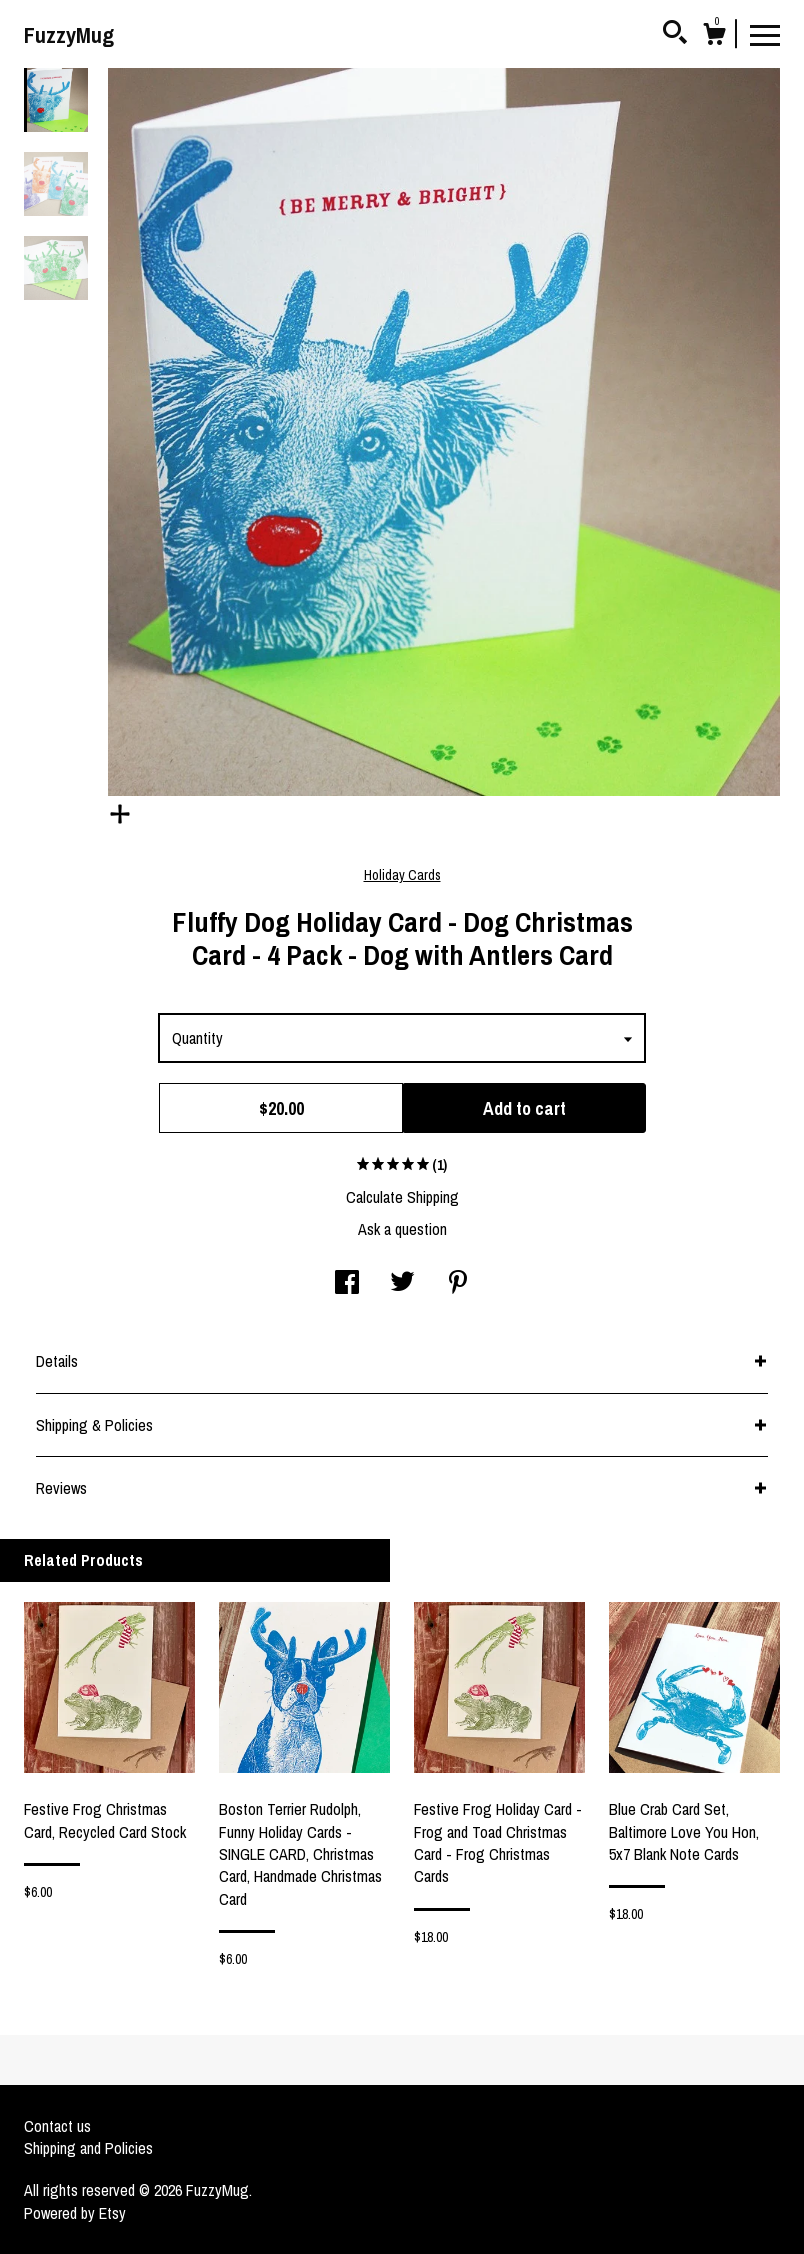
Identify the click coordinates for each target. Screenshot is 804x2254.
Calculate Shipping (402, 1197)
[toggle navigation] (765, 34)
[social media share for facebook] (347, 1284)
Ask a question (402, 1229)
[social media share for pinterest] (458, 1284)
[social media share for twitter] (402, 1284)
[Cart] (714, 37)
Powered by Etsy (75, 2213)
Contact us (57, 2126)
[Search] (675, 35)
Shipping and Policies (88, 2148)
